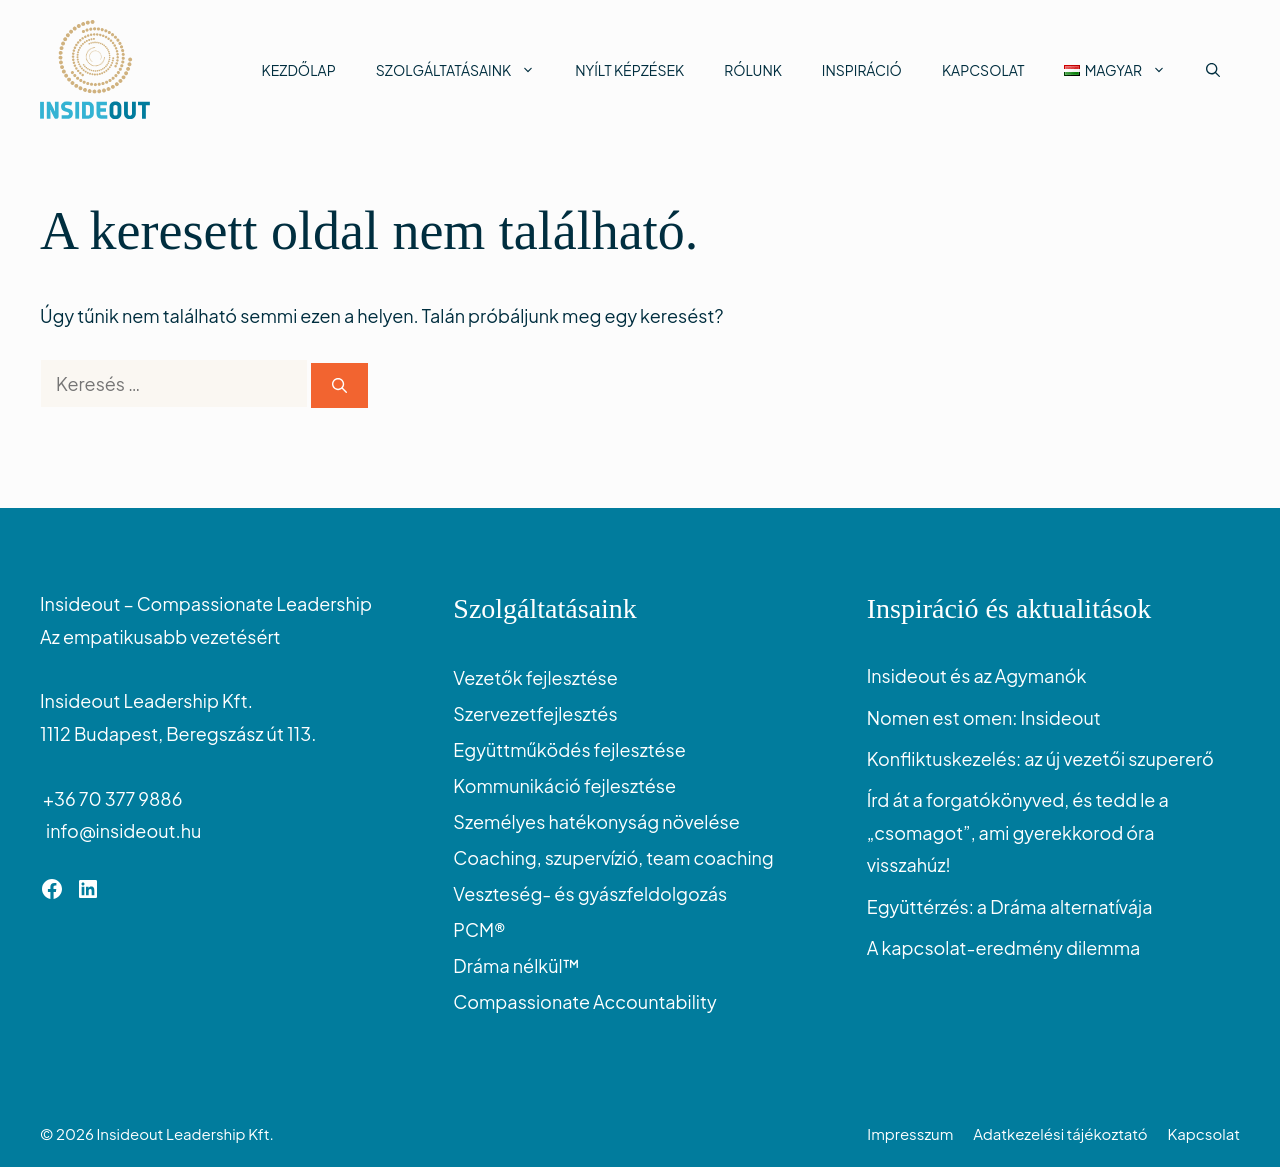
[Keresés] (339, 385)
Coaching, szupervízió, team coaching (613, 857)
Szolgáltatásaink (465, 70)
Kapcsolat (983, 70)
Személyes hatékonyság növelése (596, 821)
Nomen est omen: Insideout (984, 717)
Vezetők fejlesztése (535, 677)
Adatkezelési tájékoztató (1060, 1133)
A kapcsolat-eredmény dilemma (1004, 947)
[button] (1213, 70)
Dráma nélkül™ (516, 965)
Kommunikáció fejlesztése (564, 785)
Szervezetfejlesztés (535, 713)
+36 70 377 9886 (111, 798)
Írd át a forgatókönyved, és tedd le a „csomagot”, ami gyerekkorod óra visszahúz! (1018, 832)
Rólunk (753, 70)
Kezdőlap (299, 70)
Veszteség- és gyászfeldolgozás (590, 893)
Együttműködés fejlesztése (569, 749)
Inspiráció (862, 70)
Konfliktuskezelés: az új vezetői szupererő (1040, 758)
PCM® (479, 929)
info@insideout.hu (120, 830)
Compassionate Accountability (584, 1001)
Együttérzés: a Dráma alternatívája (1010, 906)
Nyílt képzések (629, 70)
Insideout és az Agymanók (977, 675)
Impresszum (910, 1133)
